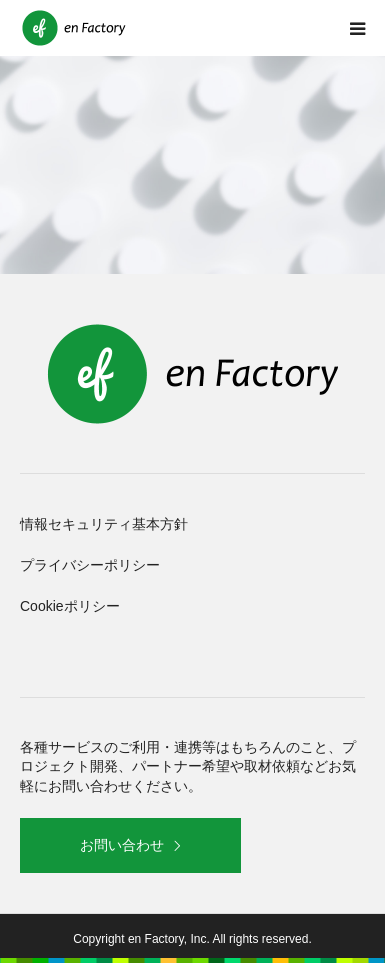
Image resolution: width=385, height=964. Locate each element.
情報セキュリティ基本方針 (104, 524)
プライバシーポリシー (90, 565)
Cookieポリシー (70, 606)
